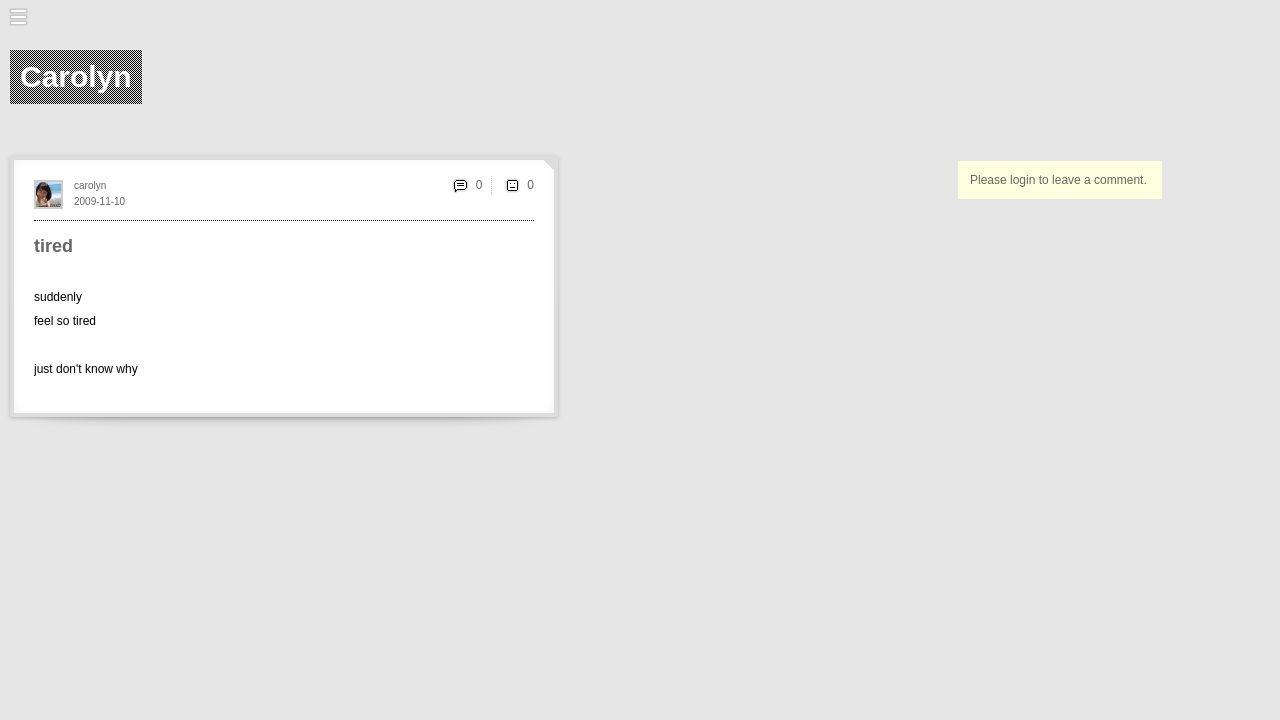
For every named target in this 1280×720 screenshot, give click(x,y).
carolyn (90, 185)
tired (53, 246)
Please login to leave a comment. (1058, 180)
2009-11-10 (99, 201)
